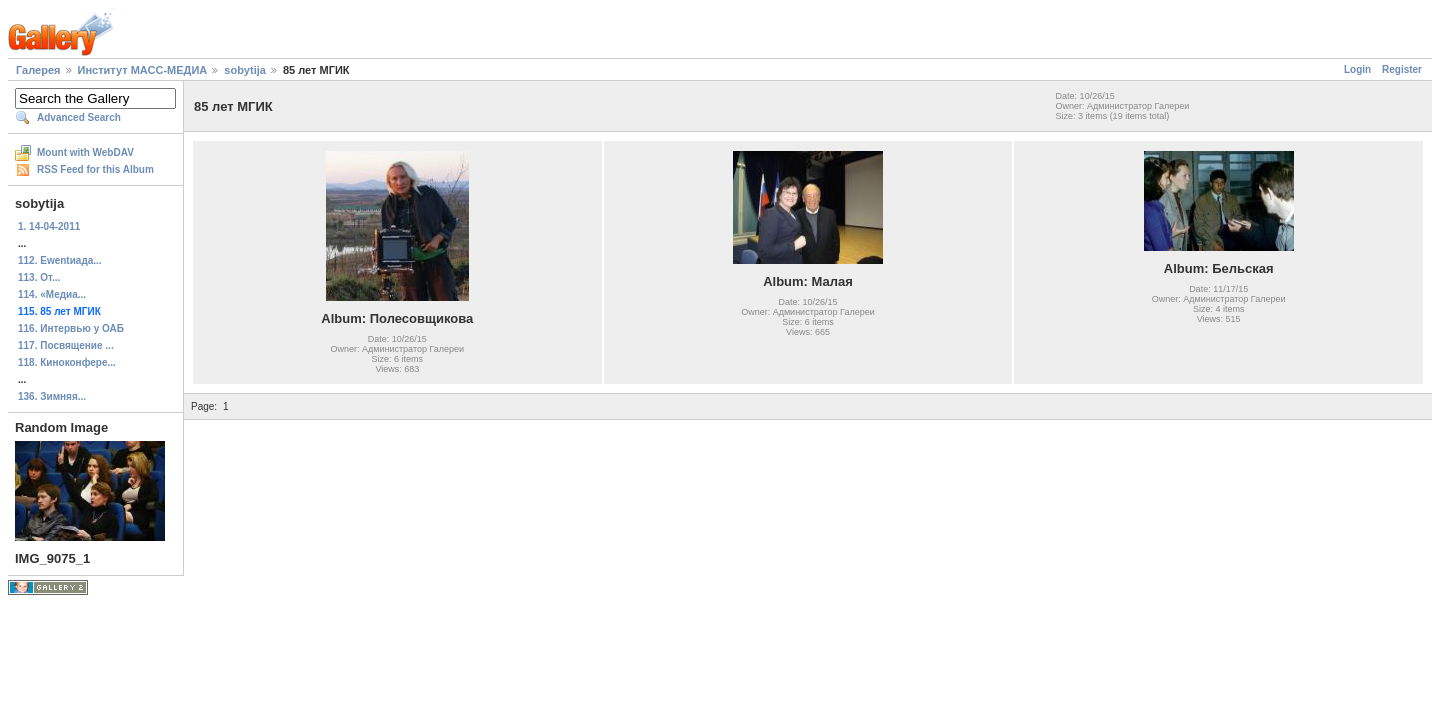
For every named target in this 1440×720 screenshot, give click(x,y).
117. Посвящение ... (66, 345)
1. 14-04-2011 (49, 226)
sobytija (245, 70)
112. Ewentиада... (60, 260)
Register (1402, 69)
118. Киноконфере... (67, 362)
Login (1357, 69)
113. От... (39, 277)
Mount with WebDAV (85, 152)
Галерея (38, 70)
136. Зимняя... (52, 396)
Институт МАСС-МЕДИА (143, 70)
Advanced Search (79, 117)
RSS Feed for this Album (95, 169)
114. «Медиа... (52, 294)
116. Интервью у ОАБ (71, 328)
